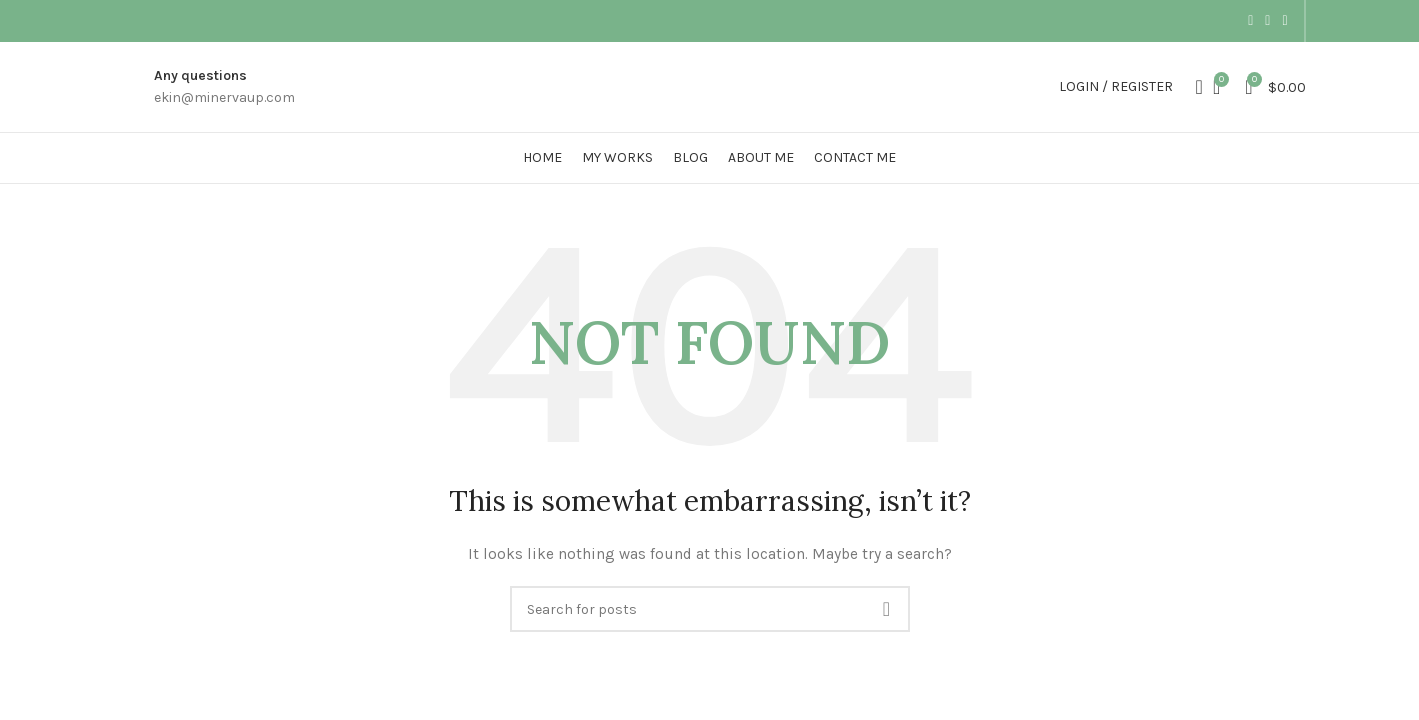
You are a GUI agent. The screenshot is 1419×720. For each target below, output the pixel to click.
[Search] (1193, 87)
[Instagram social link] (1250, 21)
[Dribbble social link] (1284, 21)
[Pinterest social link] (1267, 21)
